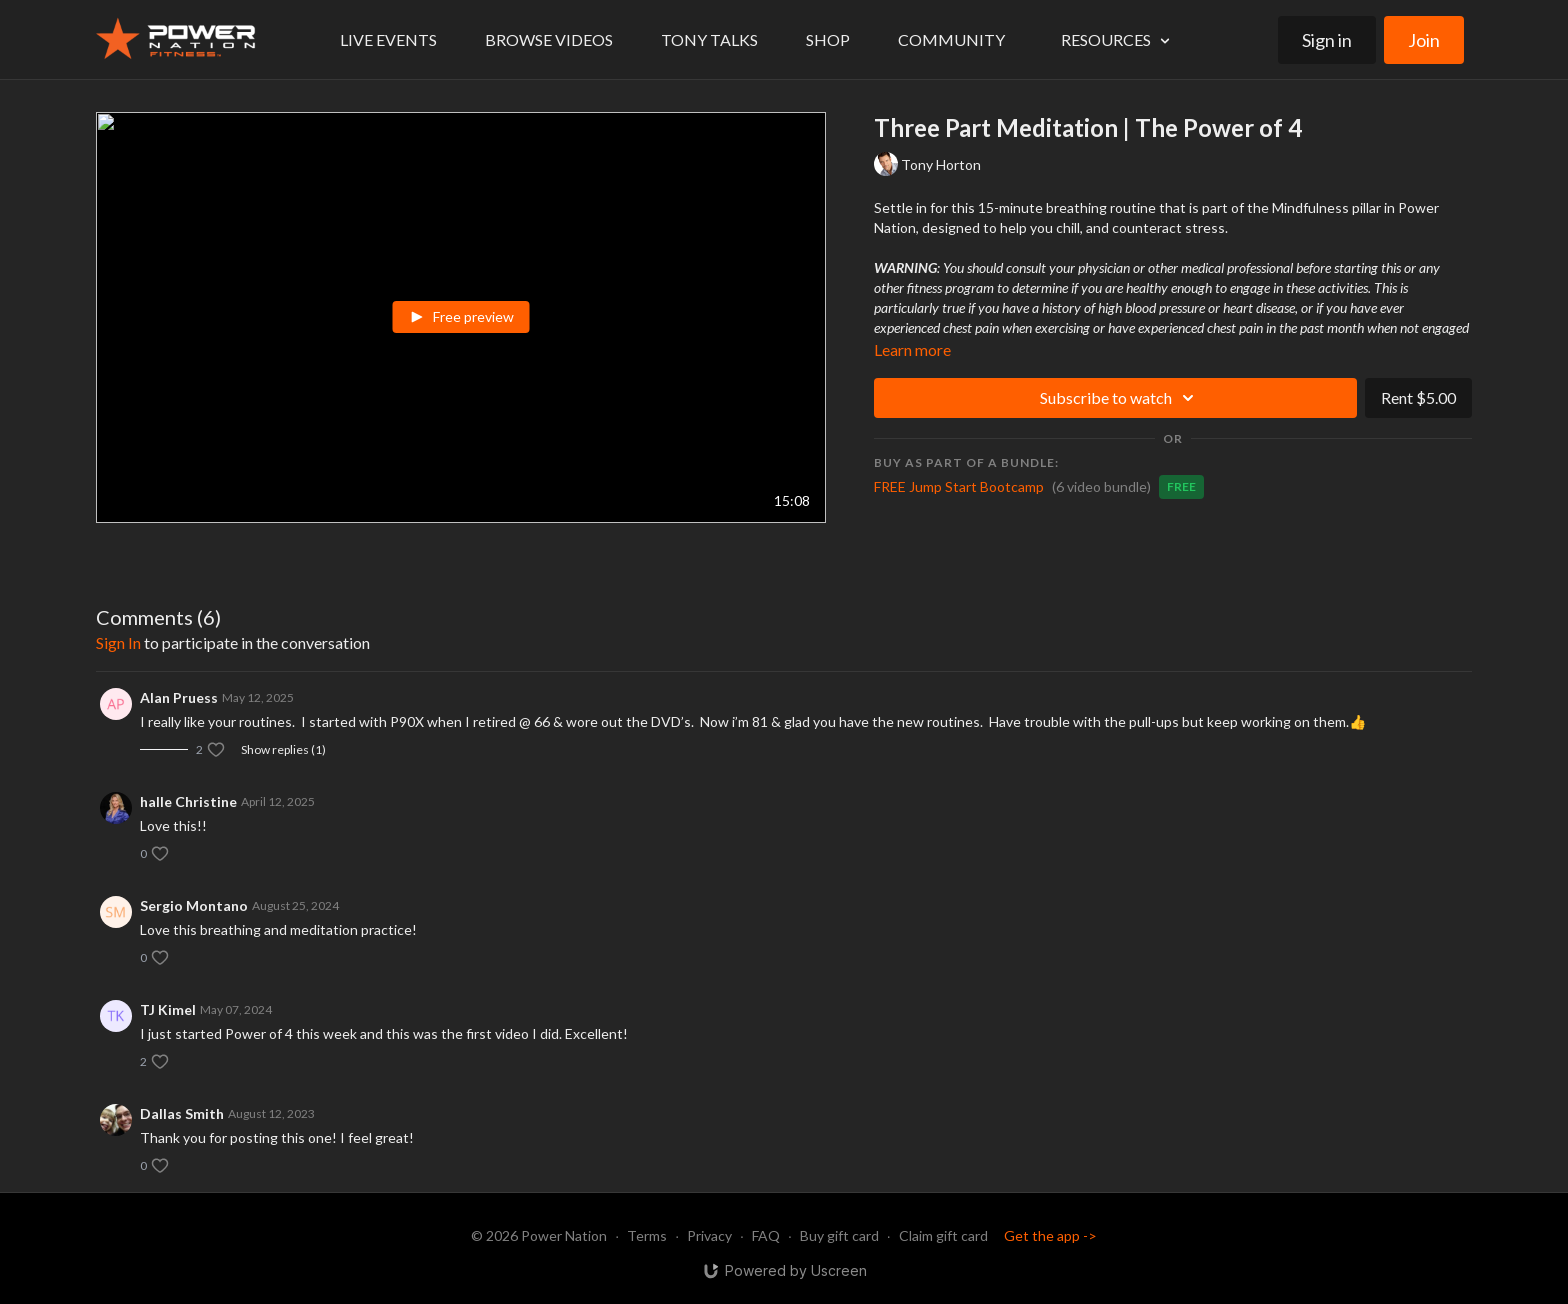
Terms (647, 1235)
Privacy (709, 1235)
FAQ (766, 1235)
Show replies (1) (283, 749)
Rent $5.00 (1418, 397)
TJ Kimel (168, 1009)
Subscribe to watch (1120, 398)
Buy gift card (839, 1235)
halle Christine (188, 801)
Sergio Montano (194, 905)
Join (1424, 40)
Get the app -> (1050, 1235)
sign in (118, 642)
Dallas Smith (182, 1113)
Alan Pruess (179, 697)
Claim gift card (943, 1235)
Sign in (1327, 40)
